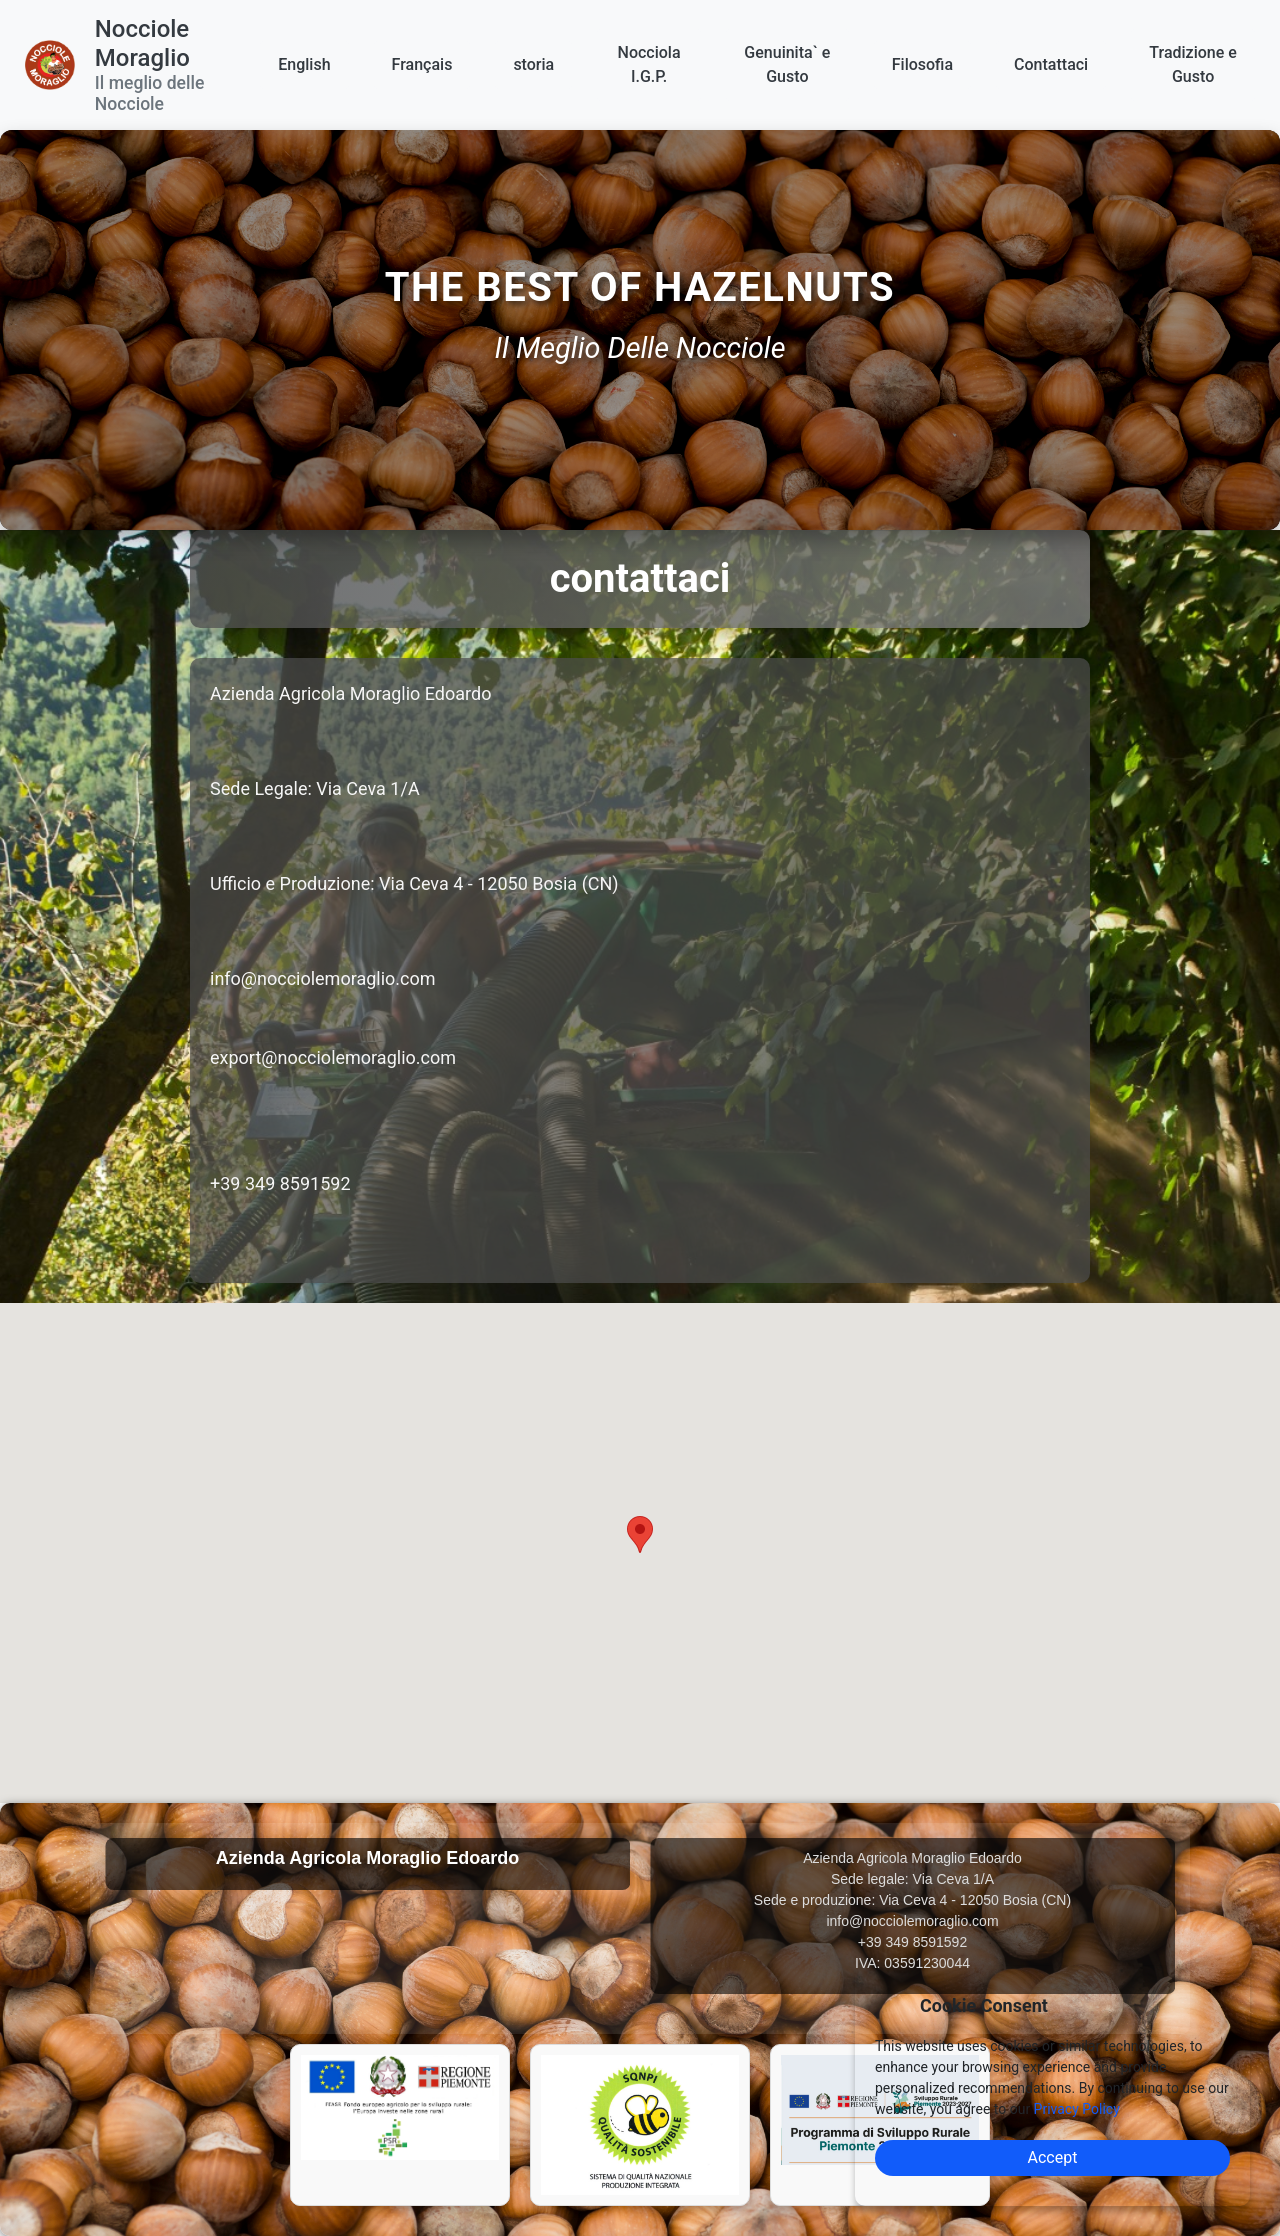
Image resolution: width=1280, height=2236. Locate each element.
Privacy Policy (1077, 2109)
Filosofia (922, 64)
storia (533, 64)
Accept (1053, 2157)
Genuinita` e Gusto (787, 64)
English (304, 64)
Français (422, 64)
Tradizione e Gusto (1193, 64)
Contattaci (1051, 64)
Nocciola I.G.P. (649, 64)
